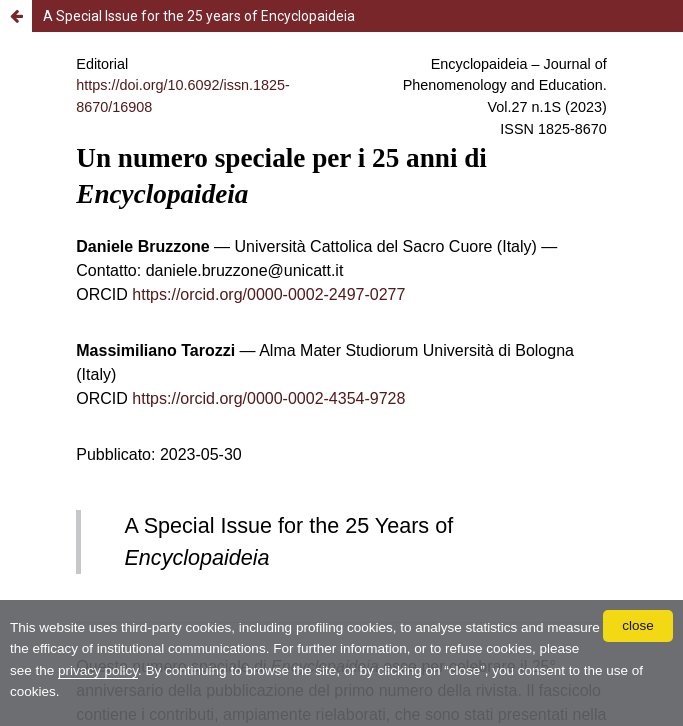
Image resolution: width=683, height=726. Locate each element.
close (638, 625)
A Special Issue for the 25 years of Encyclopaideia (199, 16)
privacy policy (98, 670)
